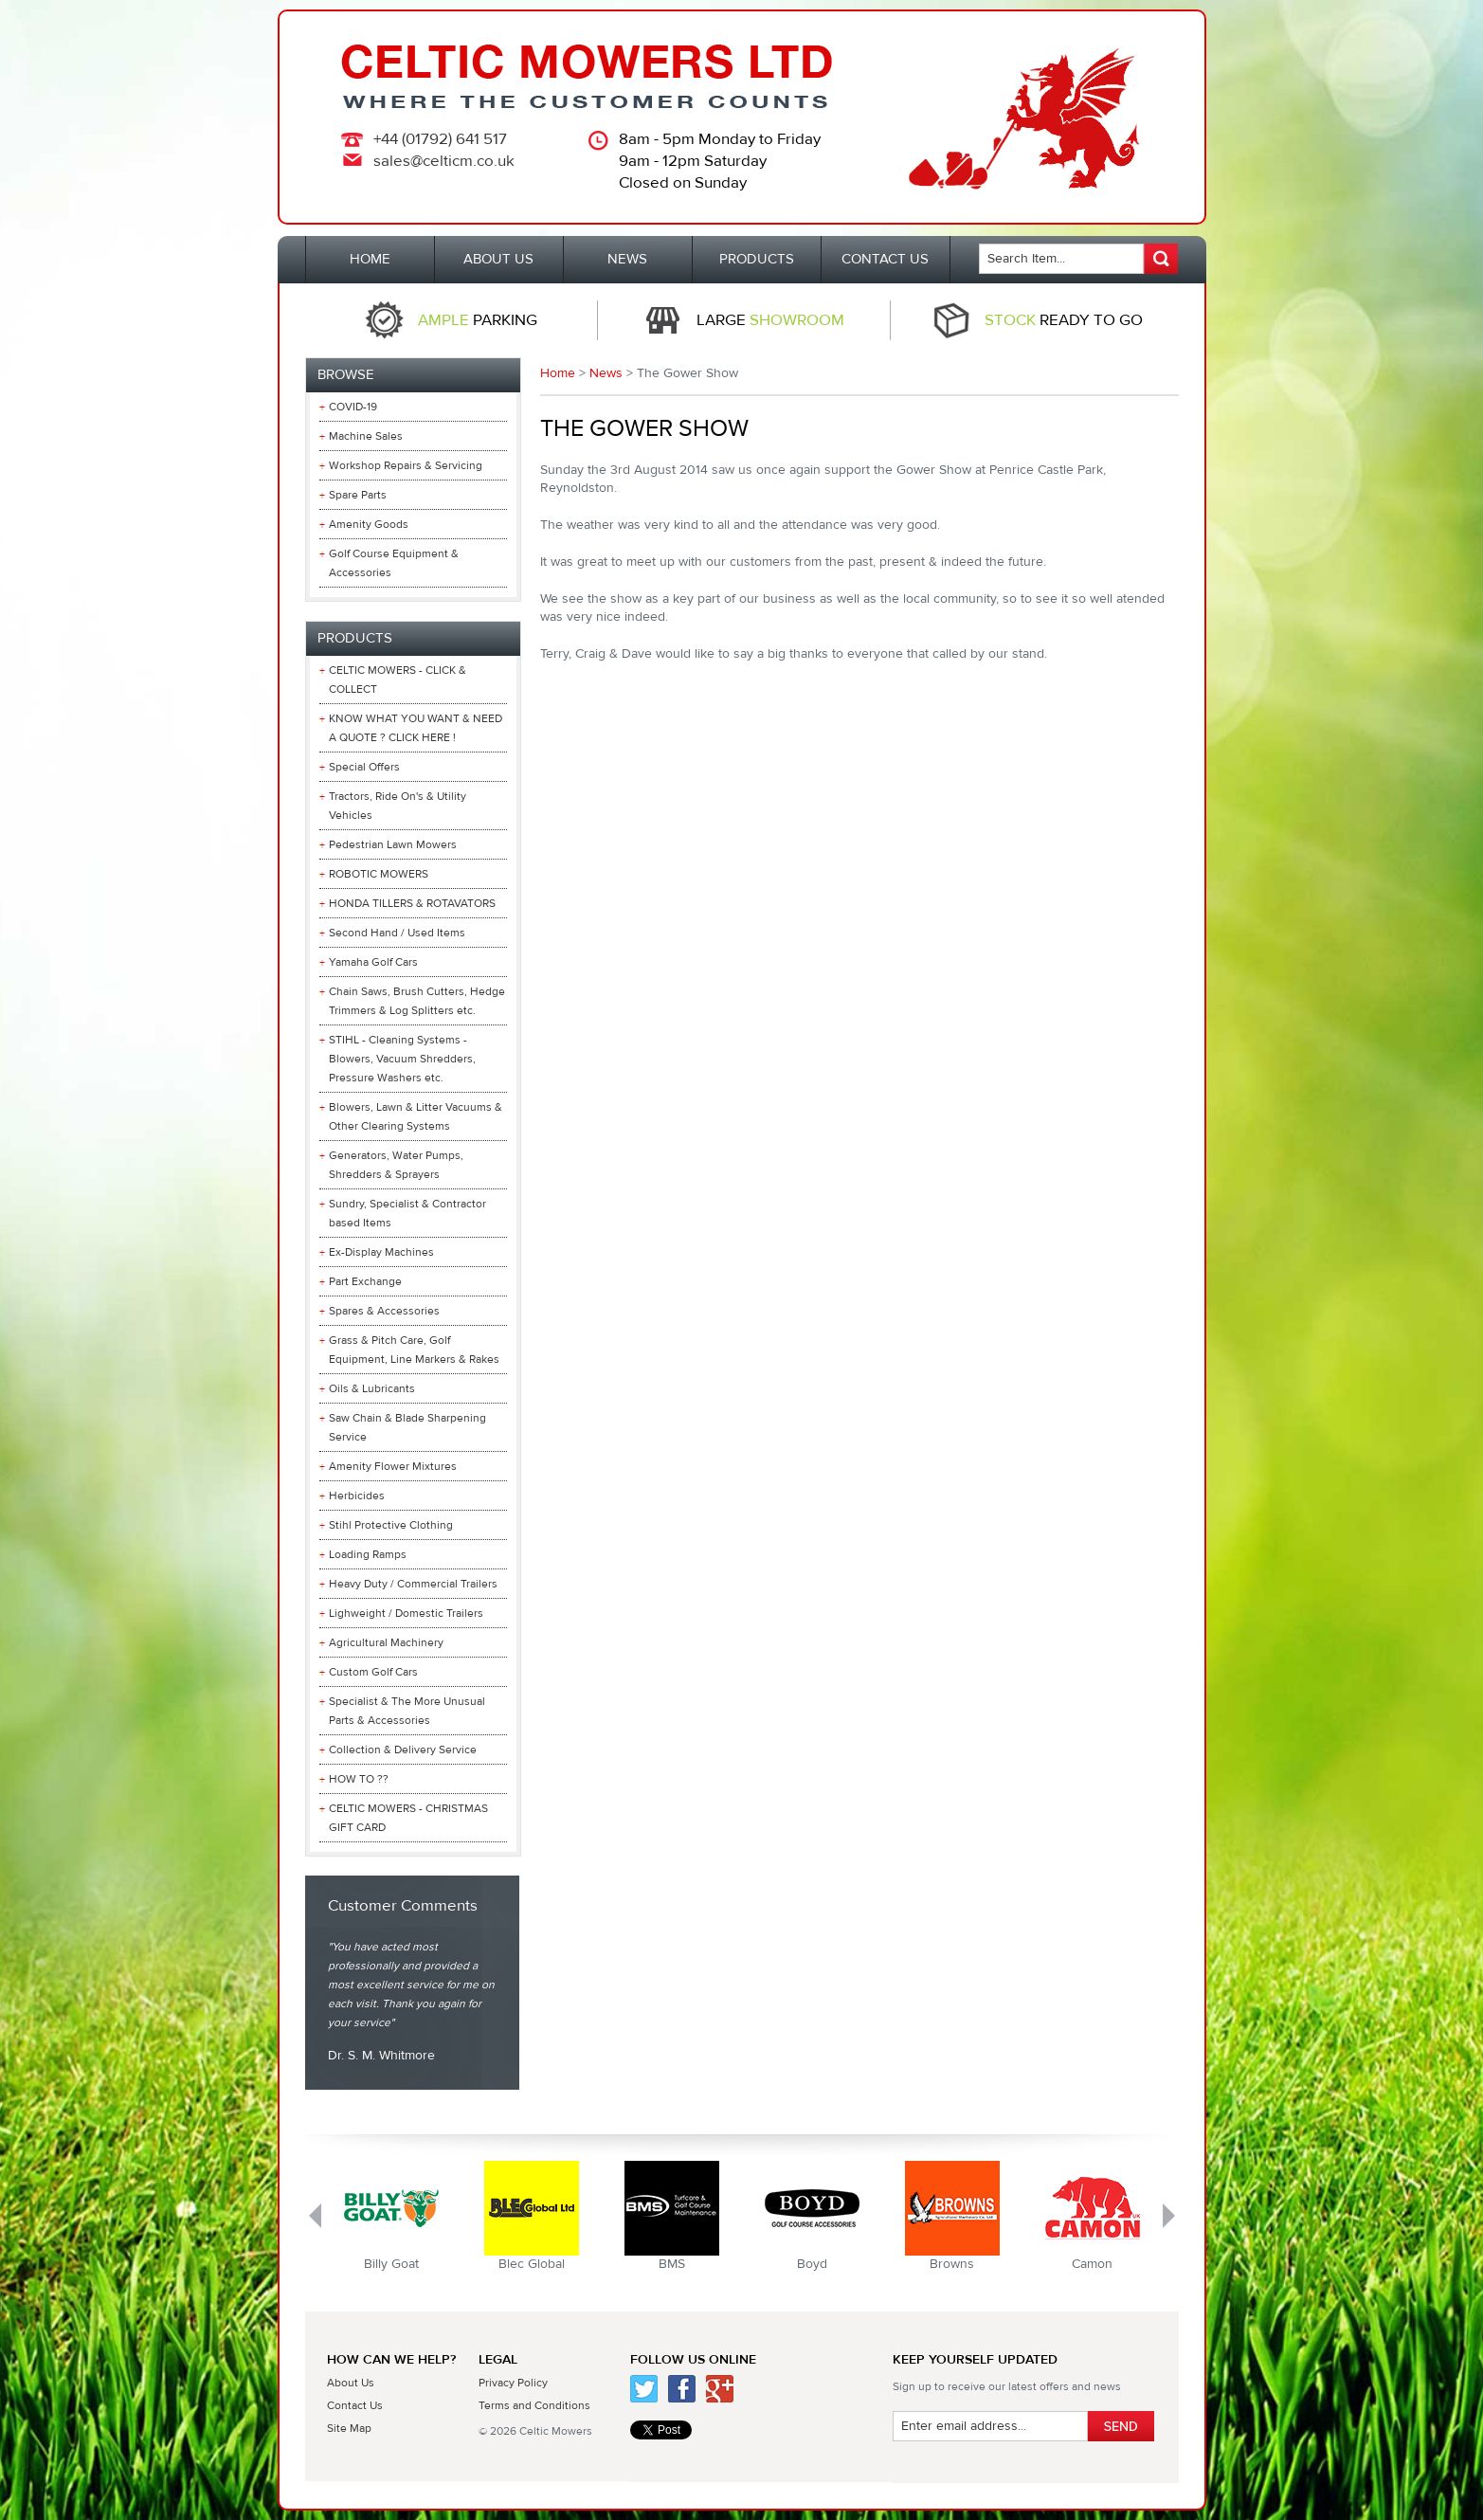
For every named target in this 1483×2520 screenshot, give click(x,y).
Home (557, 373)
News (606, 373)
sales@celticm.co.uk (444, 161)
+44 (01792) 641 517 (440, 139)
